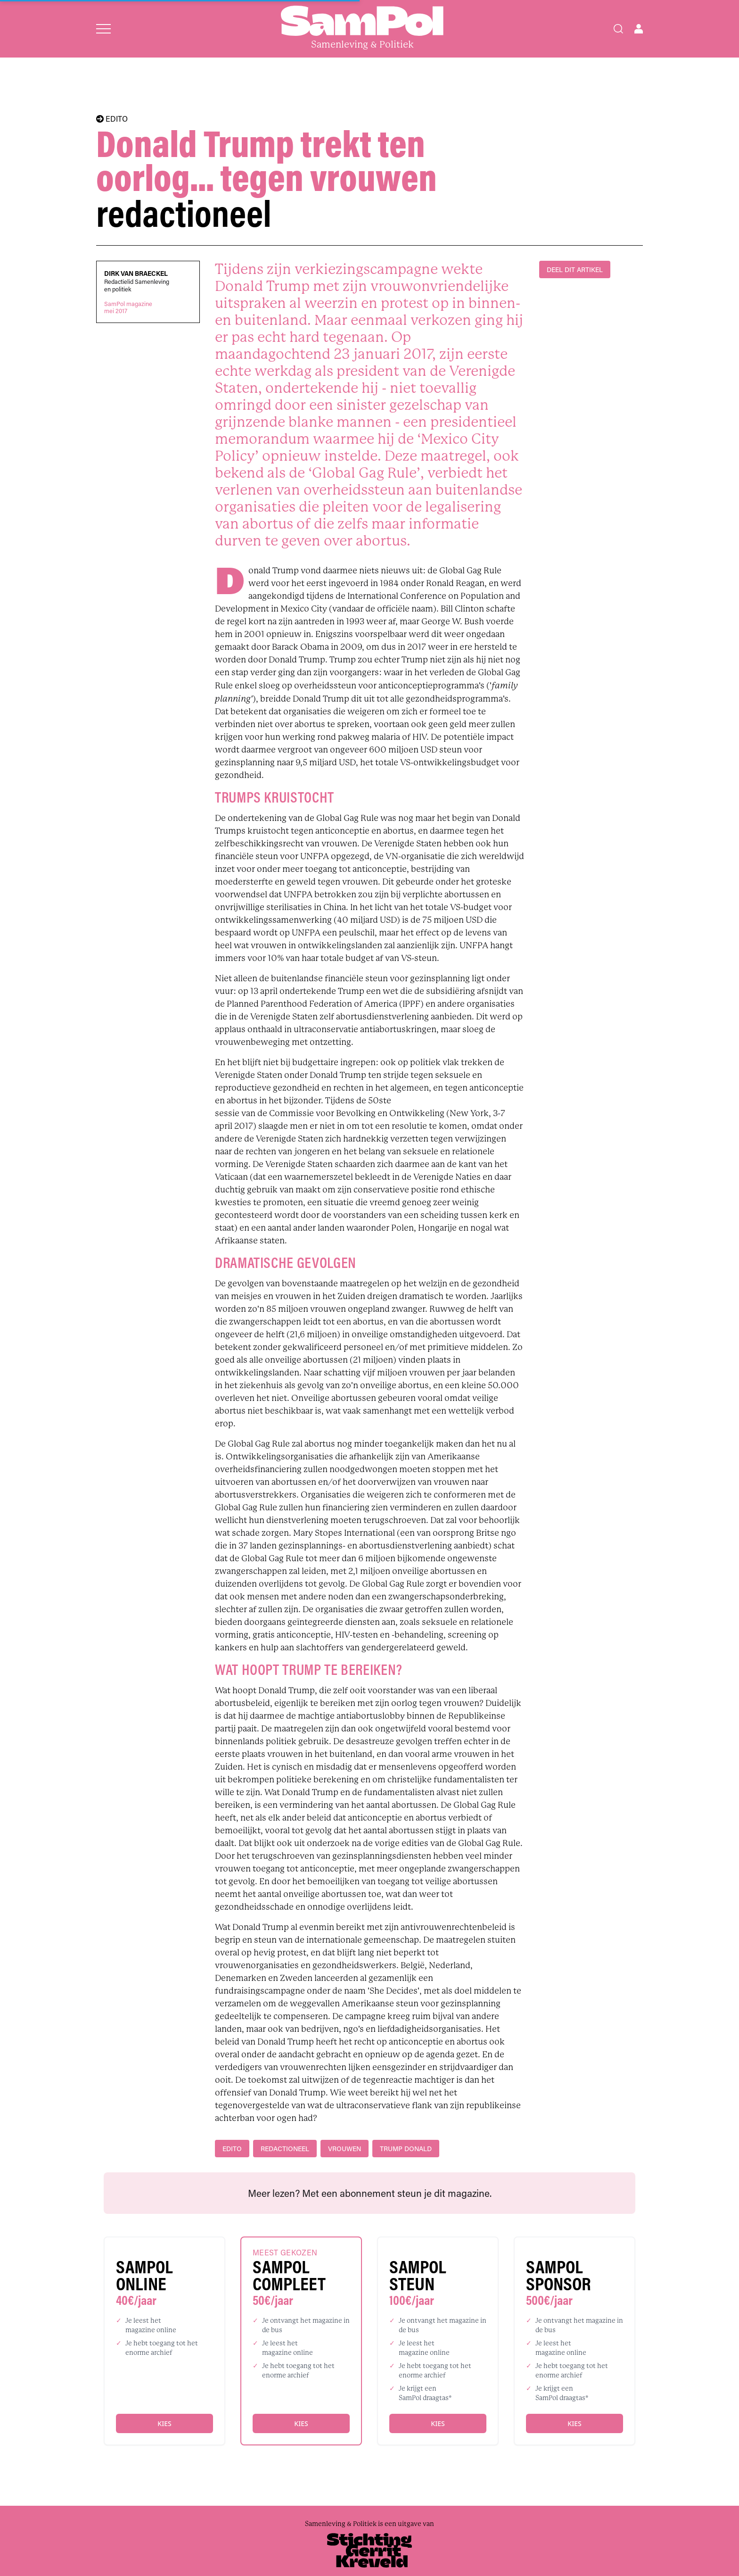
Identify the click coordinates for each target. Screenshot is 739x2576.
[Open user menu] (638, 28)
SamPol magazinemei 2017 (128, 307)
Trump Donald (406, 2148)
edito (232, 2148)
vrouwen (344, 2148)
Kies (164, 2423)
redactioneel (285, 2148)
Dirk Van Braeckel (136, 273)
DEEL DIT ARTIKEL (575, 269)
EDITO (112, 119)
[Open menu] (103, 28)
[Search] (618, 28)
